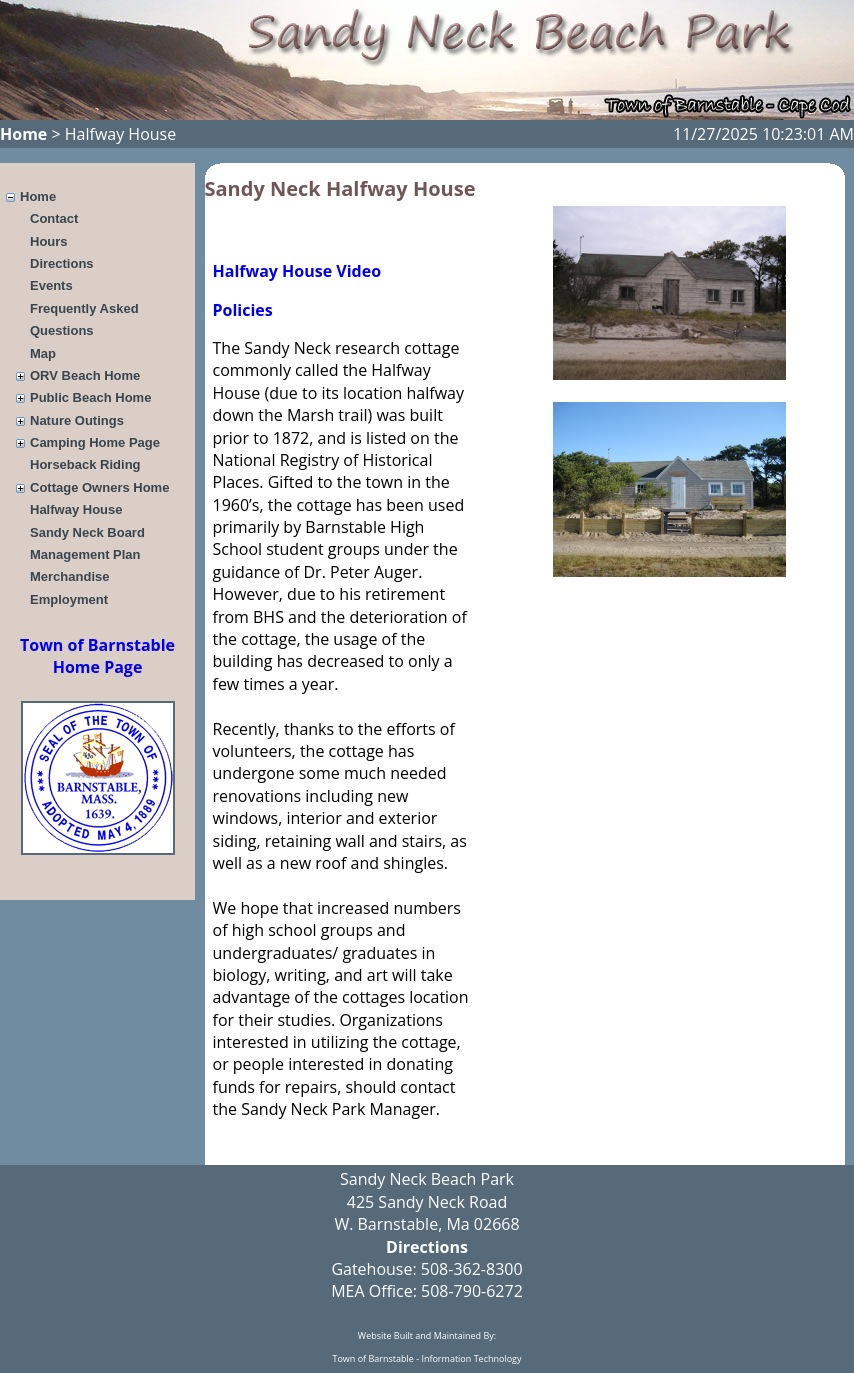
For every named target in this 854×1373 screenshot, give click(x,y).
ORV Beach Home (85, 375)
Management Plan (85, 554)
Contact (54, 218)
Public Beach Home (90, 397)
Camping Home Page (95, 442)
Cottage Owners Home (99, 487)
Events (51, 285)
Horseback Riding (85, 464)
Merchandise (69, 576)
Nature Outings (77, 420)
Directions (62, 263)
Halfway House (76, 509)
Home (23, 134)
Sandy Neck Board (87, 532)
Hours (49, 241)
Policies (243, 310)
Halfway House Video (297, 271)
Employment (69, 599)
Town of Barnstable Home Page (97, 656)
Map (43, 353)
